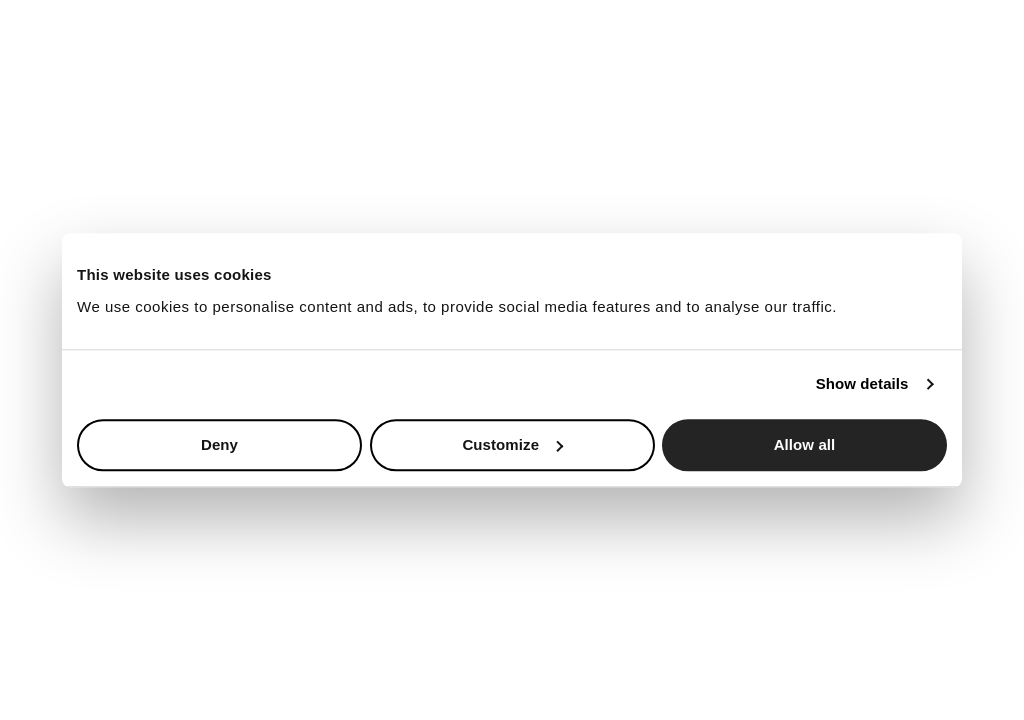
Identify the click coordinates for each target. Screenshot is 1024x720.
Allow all (805, 444)
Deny (219, 444)
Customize (512, 444)
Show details (862, 383)
